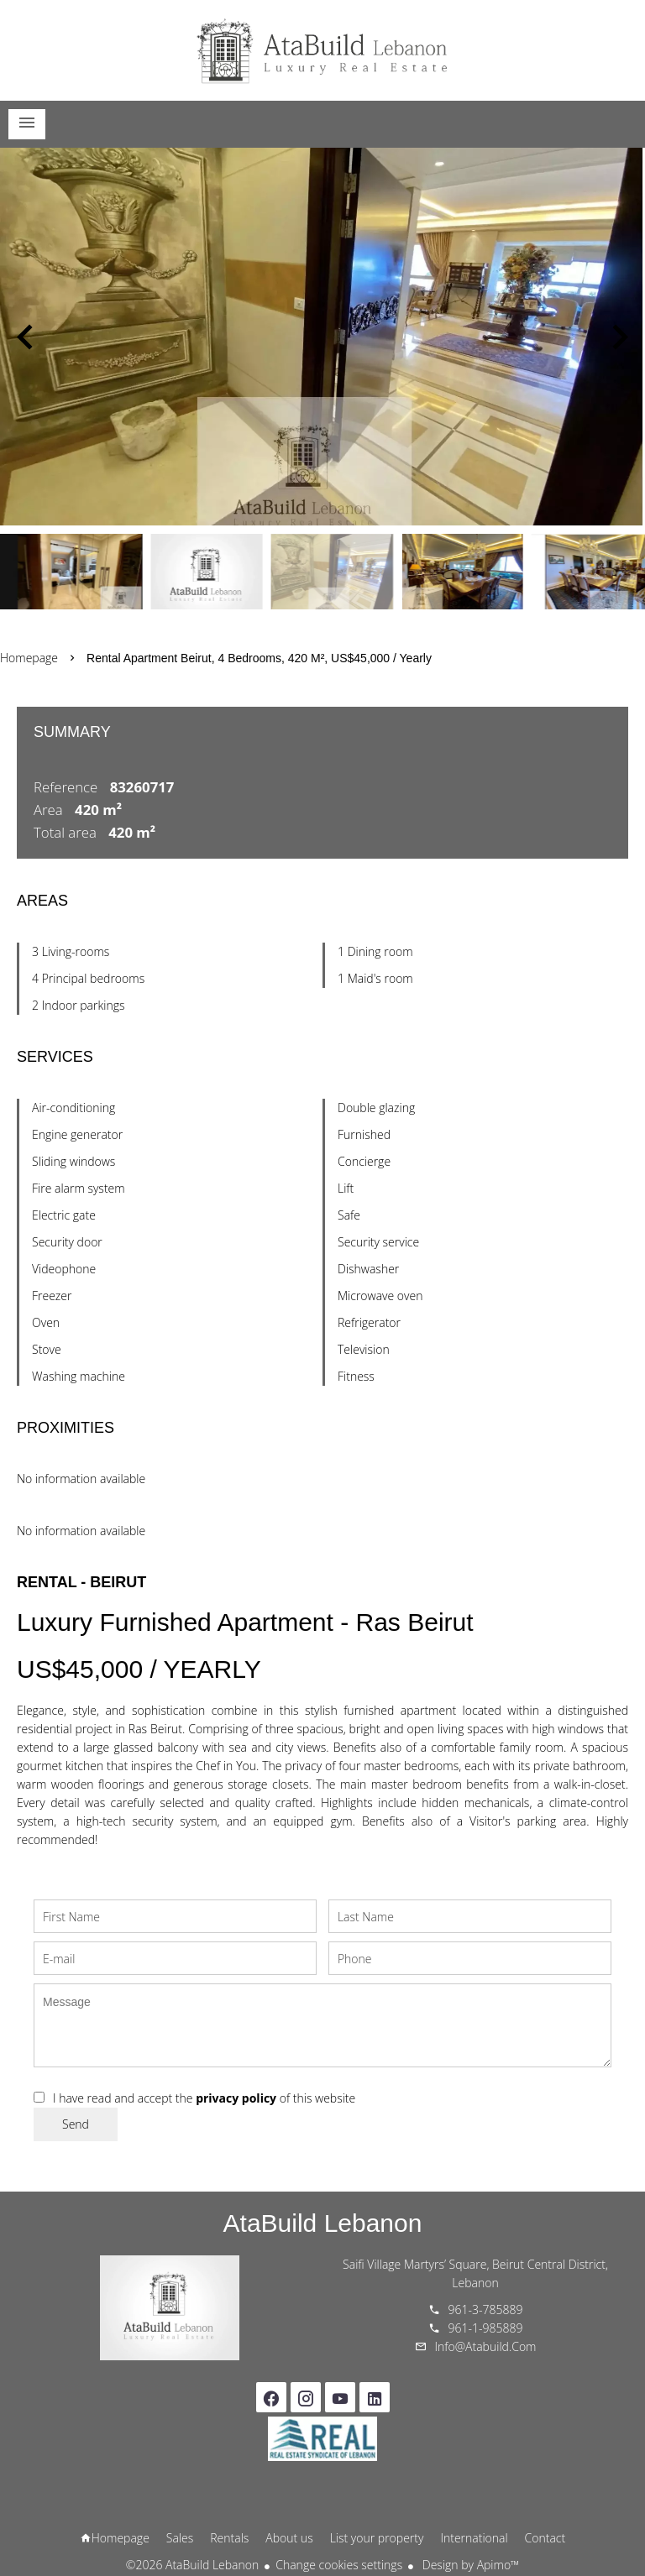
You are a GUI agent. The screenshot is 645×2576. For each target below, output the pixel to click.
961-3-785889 (485, 2309)
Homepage (322, 50)
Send (75, 2124)
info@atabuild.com (486, 2346)
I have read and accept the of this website (204, 2098)
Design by (469, 2565)
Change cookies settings (338, 2565)
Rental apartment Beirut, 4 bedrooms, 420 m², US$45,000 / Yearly (259, 658)
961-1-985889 (485, 2328)
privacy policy (236, 2098)
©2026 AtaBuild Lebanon (192, 2565)
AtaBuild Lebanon (322, 2223)
